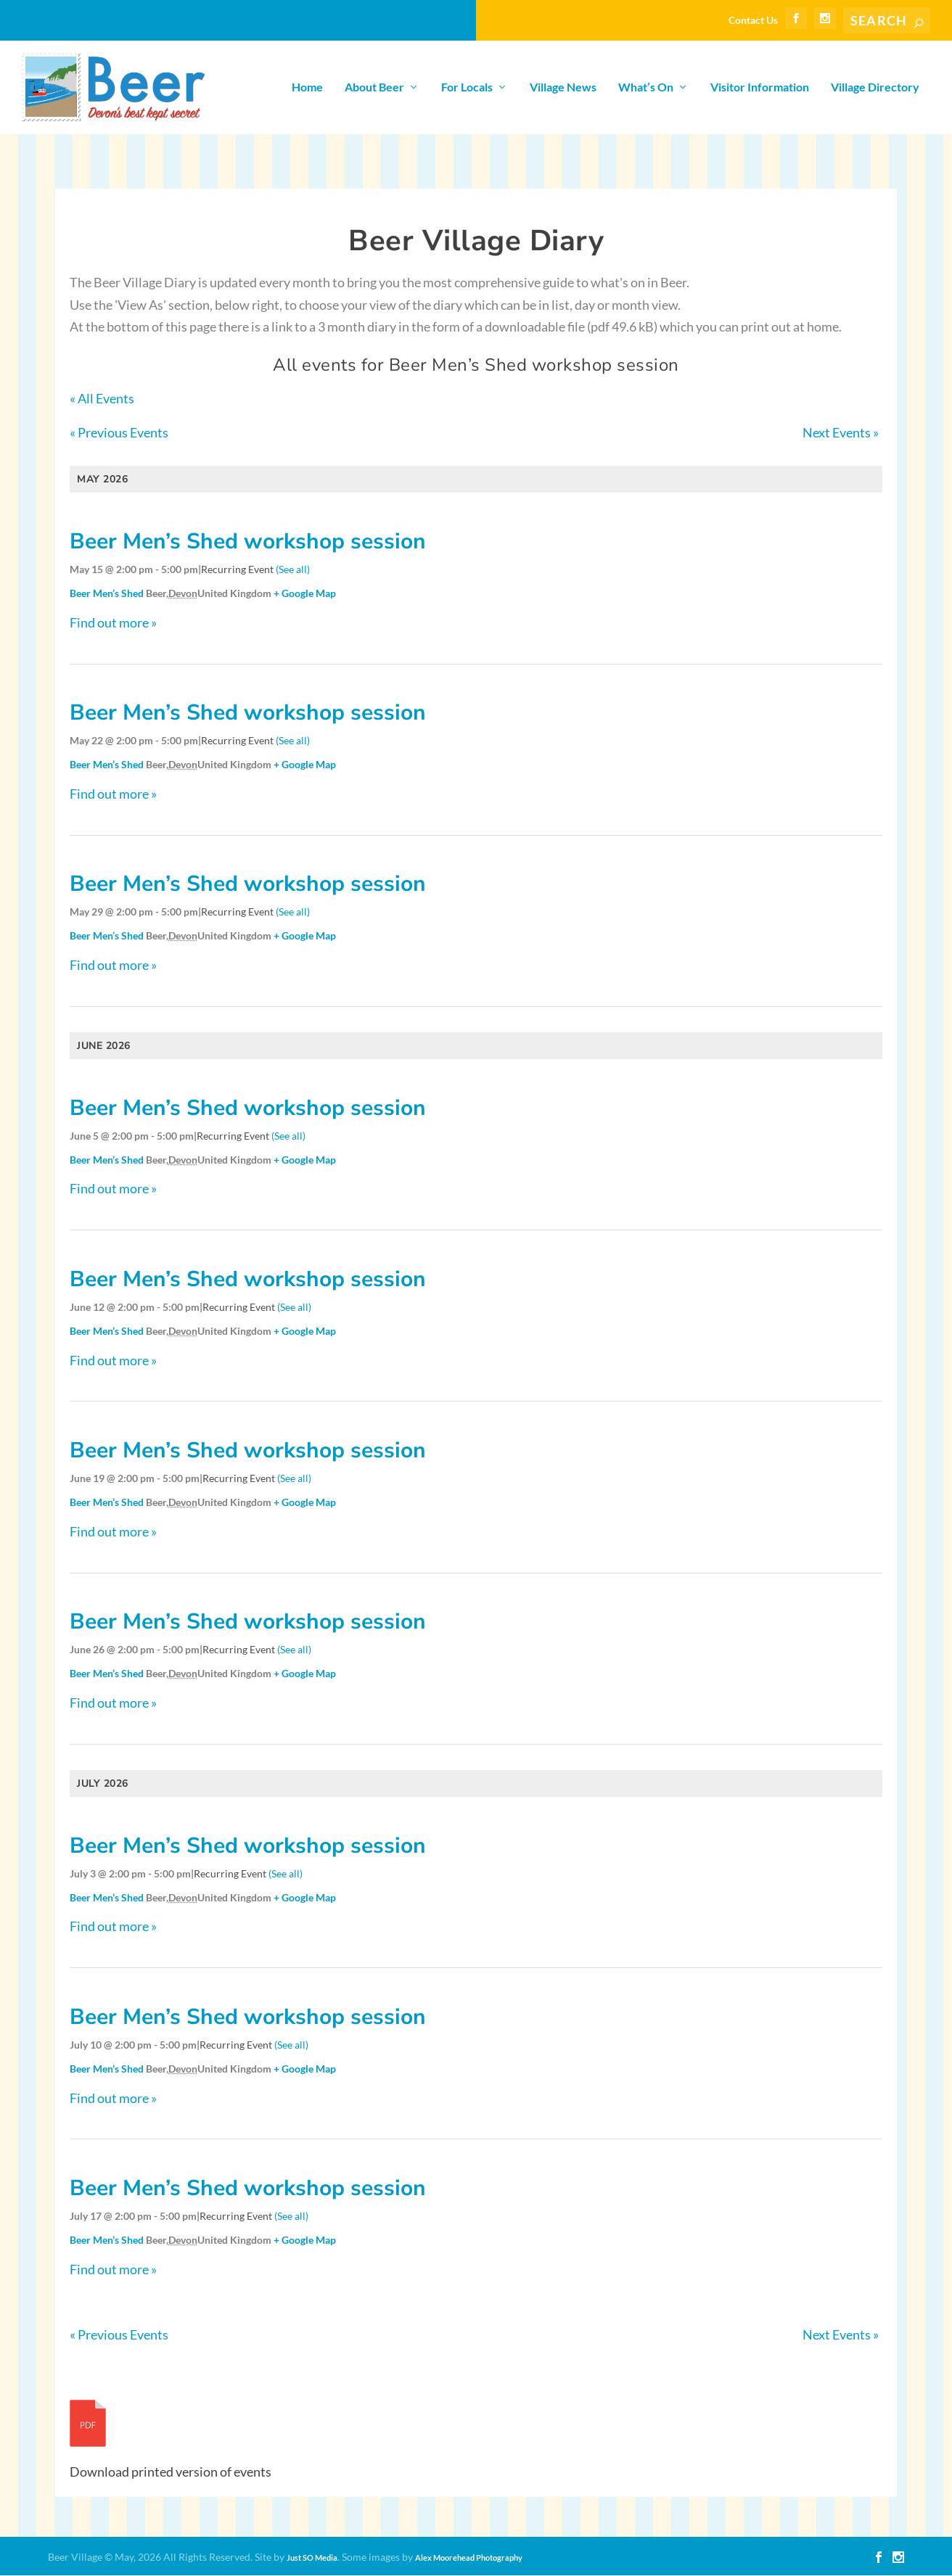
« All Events (102, 399)
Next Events (841, 433)
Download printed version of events (170, 2472)
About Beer (374, 88)
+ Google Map (305, 594)
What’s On (645, 88)
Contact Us (753, 20)
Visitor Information (759, 88)
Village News (563, 88)
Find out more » (113, 623)
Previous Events (119, 433)
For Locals (467, 88)
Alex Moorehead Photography (468, 2558)
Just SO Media (312, 2558)
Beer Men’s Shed (107, 594)
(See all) (293, 570)
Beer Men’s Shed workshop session (248, 542)
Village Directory (875, 88)
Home (307, 88)
